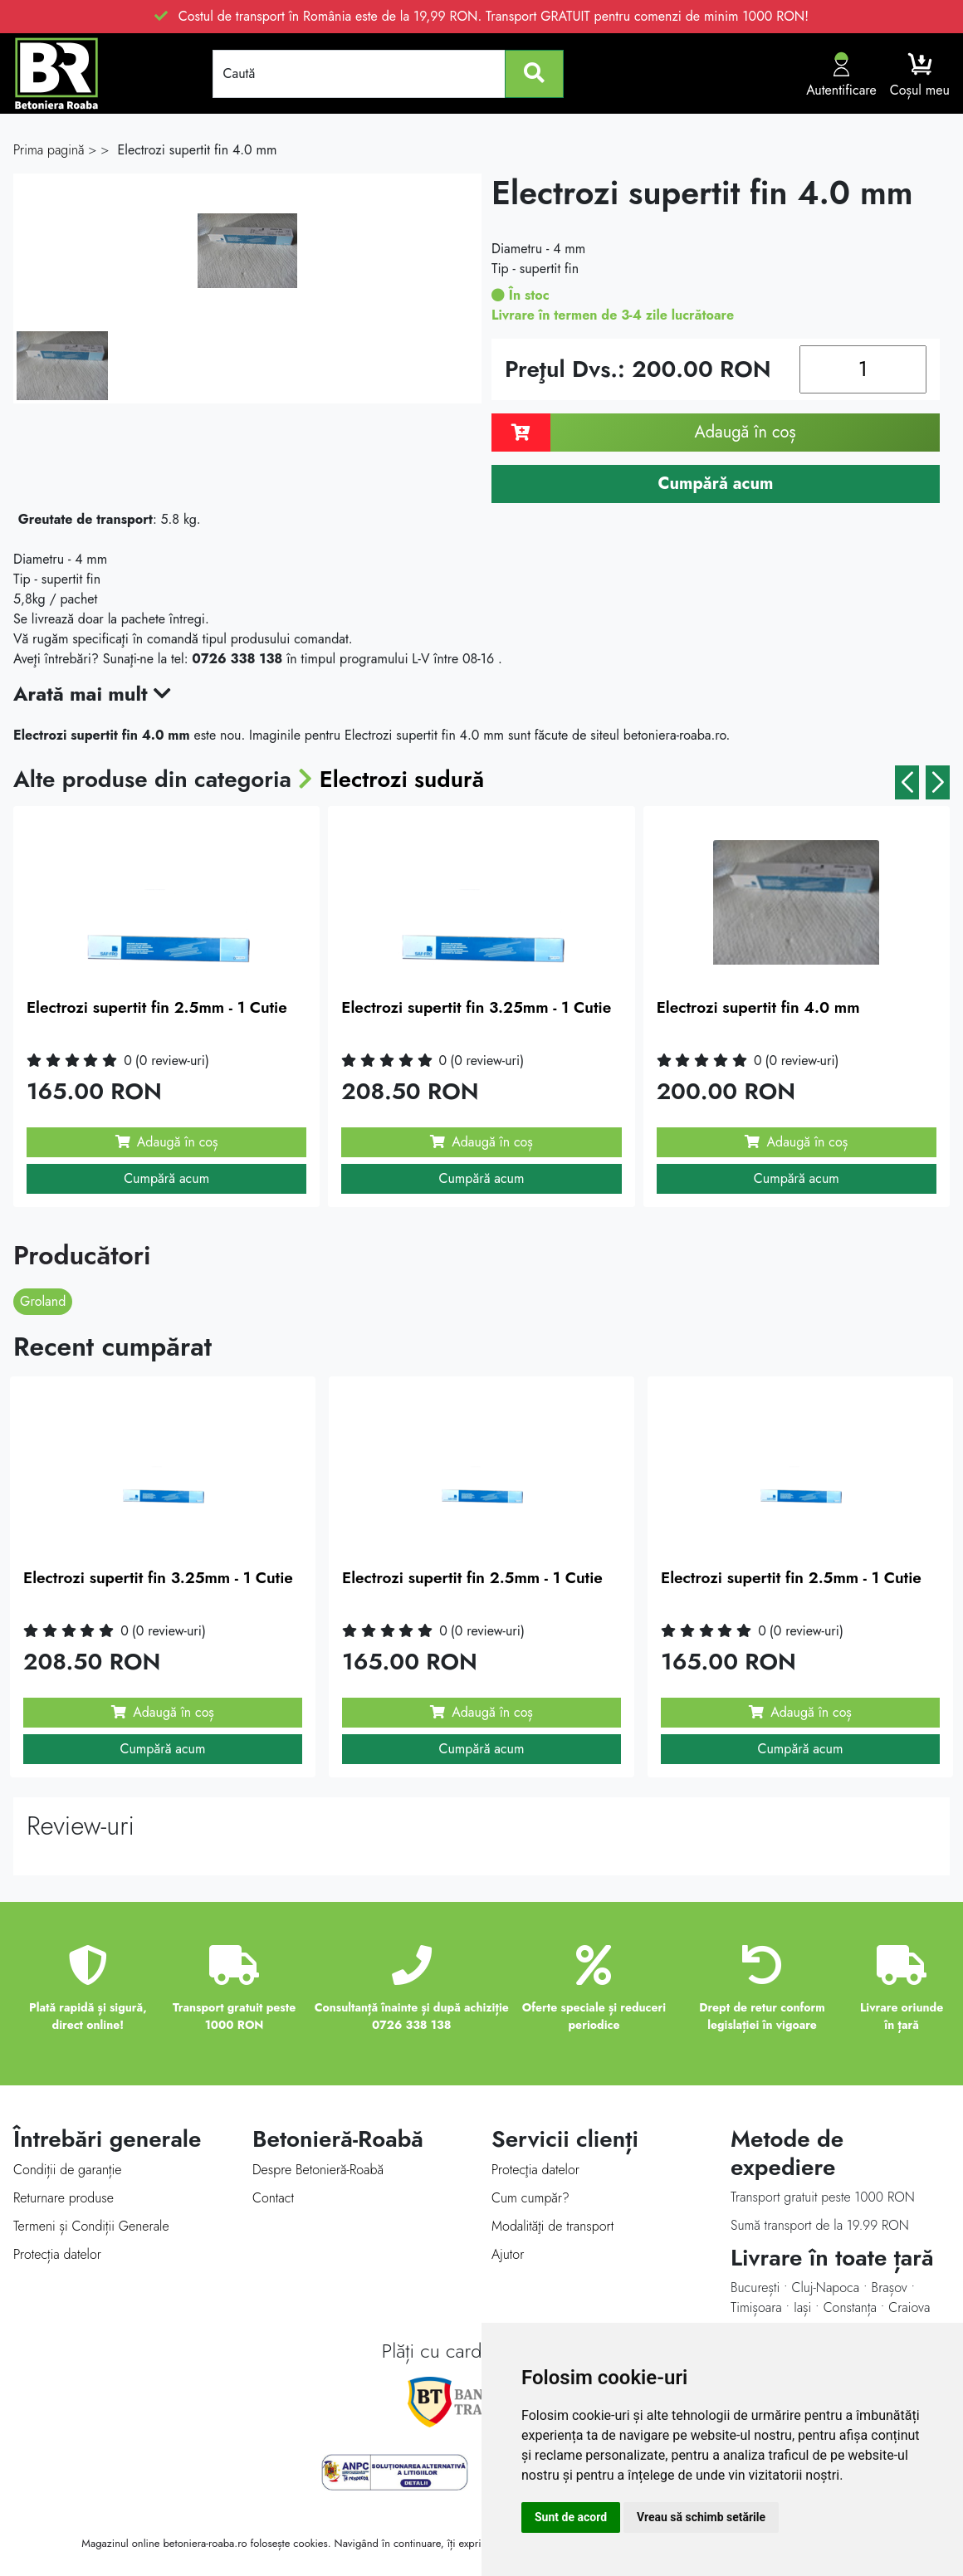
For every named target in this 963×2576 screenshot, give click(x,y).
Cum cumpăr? (530, 2197)
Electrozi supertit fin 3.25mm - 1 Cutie (476, 1007)
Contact (273, 2197)
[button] (907, 782)
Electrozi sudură (403, 778)
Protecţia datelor (535, 2169)
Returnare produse (63, 2197)
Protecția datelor (57, 2254)
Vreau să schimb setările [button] (701, 2517)
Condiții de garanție (67, 2169)
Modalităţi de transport (552, 2226)
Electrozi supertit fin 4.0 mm (758, 1007)
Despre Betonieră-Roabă (318, 2169)
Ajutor (507, 2254)
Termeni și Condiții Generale (91, 2226)
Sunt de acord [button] (571, 2517)
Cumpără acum (166, 1178)
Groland (43, 1301)
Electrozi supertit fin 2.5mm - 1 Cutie (157, 1007)
